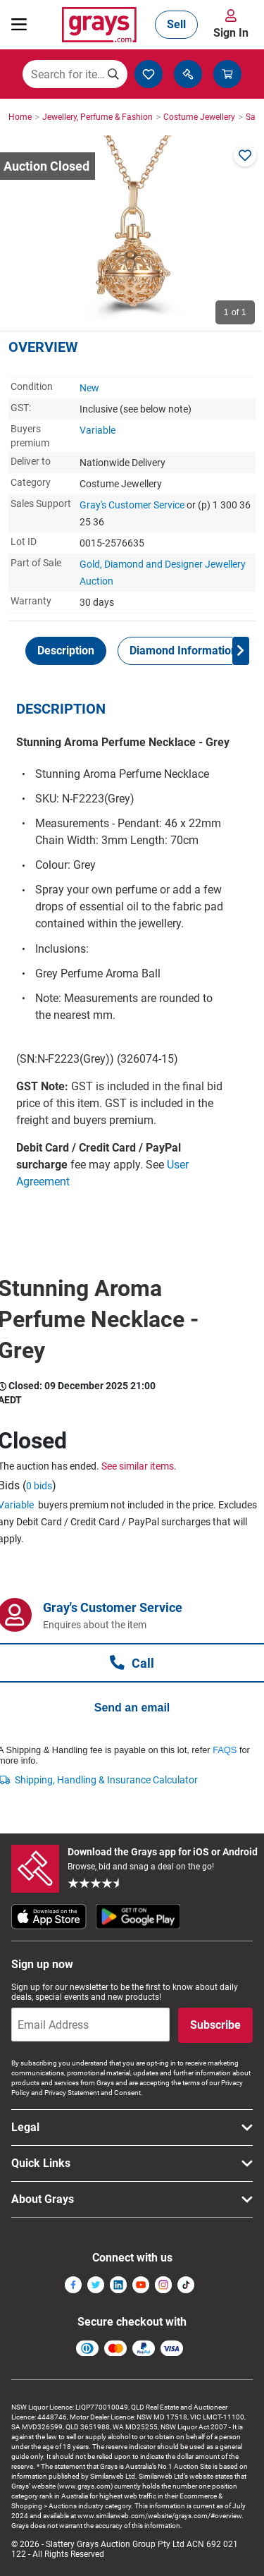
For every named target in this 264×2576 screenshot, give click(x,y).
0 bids (39, 1485)
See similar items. (139, 1466)
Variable (97, 430)
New (89, 387)
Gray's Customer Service (132, 505)
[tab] (65, 651)
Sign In (231, 32)
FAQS (225, 1750)
